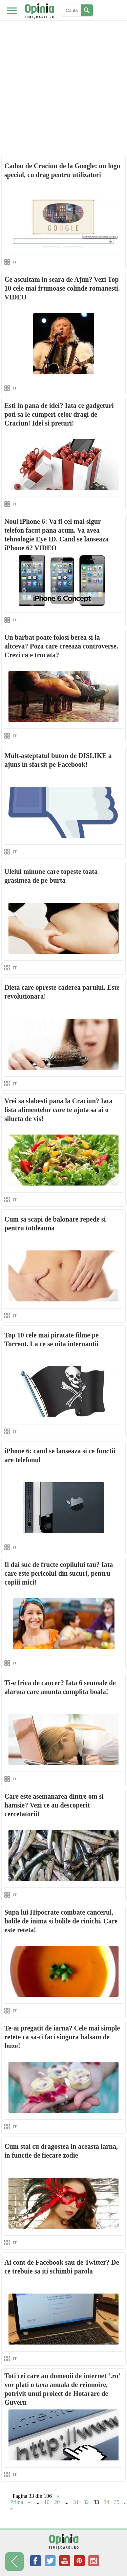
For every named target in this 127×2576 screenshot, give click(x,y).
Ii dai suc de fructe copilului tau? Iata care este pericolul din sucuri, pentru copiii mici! (58, 1573)
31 (76, 2502)
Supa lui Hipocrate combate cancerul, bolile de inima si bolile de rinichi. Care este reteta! (61, 1921)
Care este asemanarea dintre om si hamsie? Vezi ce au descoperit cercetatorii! (54, 1805)
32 (86, 2502)
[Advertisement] (63, 67)
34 (106, 2502)
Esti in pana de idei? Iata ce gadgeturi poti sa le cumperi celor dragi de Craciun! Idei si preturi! (59, 414)
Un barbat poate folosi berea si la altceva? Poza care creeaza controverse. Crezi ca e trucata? (61, 646)
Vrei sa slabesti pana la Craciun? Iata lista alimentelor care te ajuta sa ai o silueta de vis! (58, 1109)
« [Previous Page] (29, 2502)
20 (57, 2502)
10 (46, 2502)
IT (15, 262)
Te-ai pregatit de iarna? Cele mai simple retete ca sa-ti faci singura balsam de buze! (62, 2037)
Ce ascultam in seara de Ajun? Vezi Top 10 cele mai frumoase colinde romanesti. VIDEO (62, 288)
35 (116, 2502)
